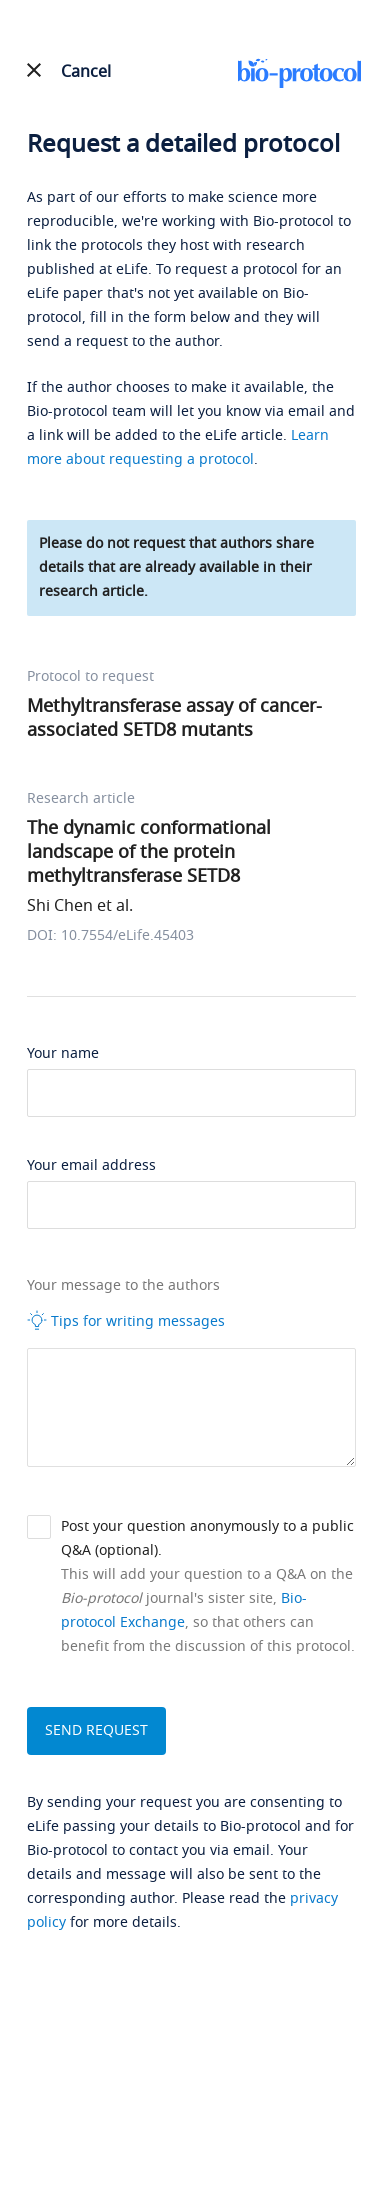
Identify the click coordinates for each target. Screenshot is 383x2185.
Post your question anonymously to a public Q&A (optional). (207, 1538)
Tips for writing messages (126, 1321)
